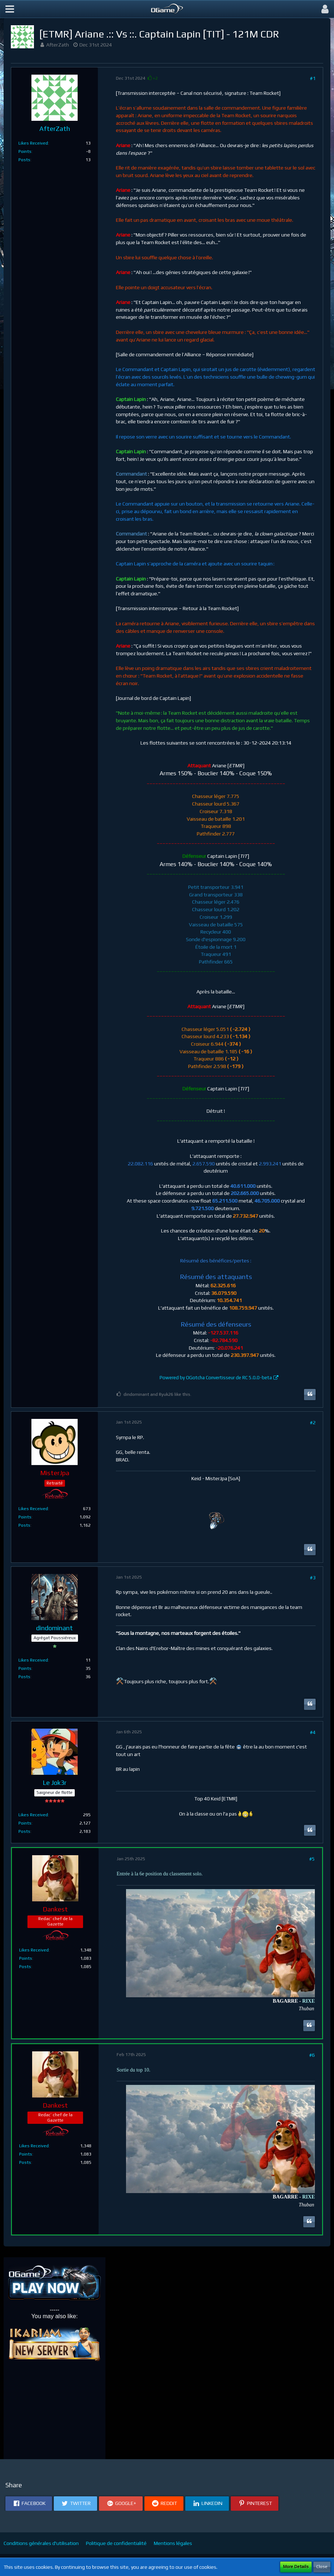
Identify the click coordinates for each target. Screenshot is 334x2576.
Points (24, 151)
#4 (313, 1732)
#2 (313, 1422)
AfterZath (57, 45)
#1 (313, 78)
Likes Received (33, 143)
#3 (313, 1577)
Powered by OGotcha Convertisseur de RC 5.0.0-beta (216, 1377)
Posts (24, 159)
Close (322, 2566)
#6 (312, 2055)
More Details (296, 2566)
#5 (312, 1859)
